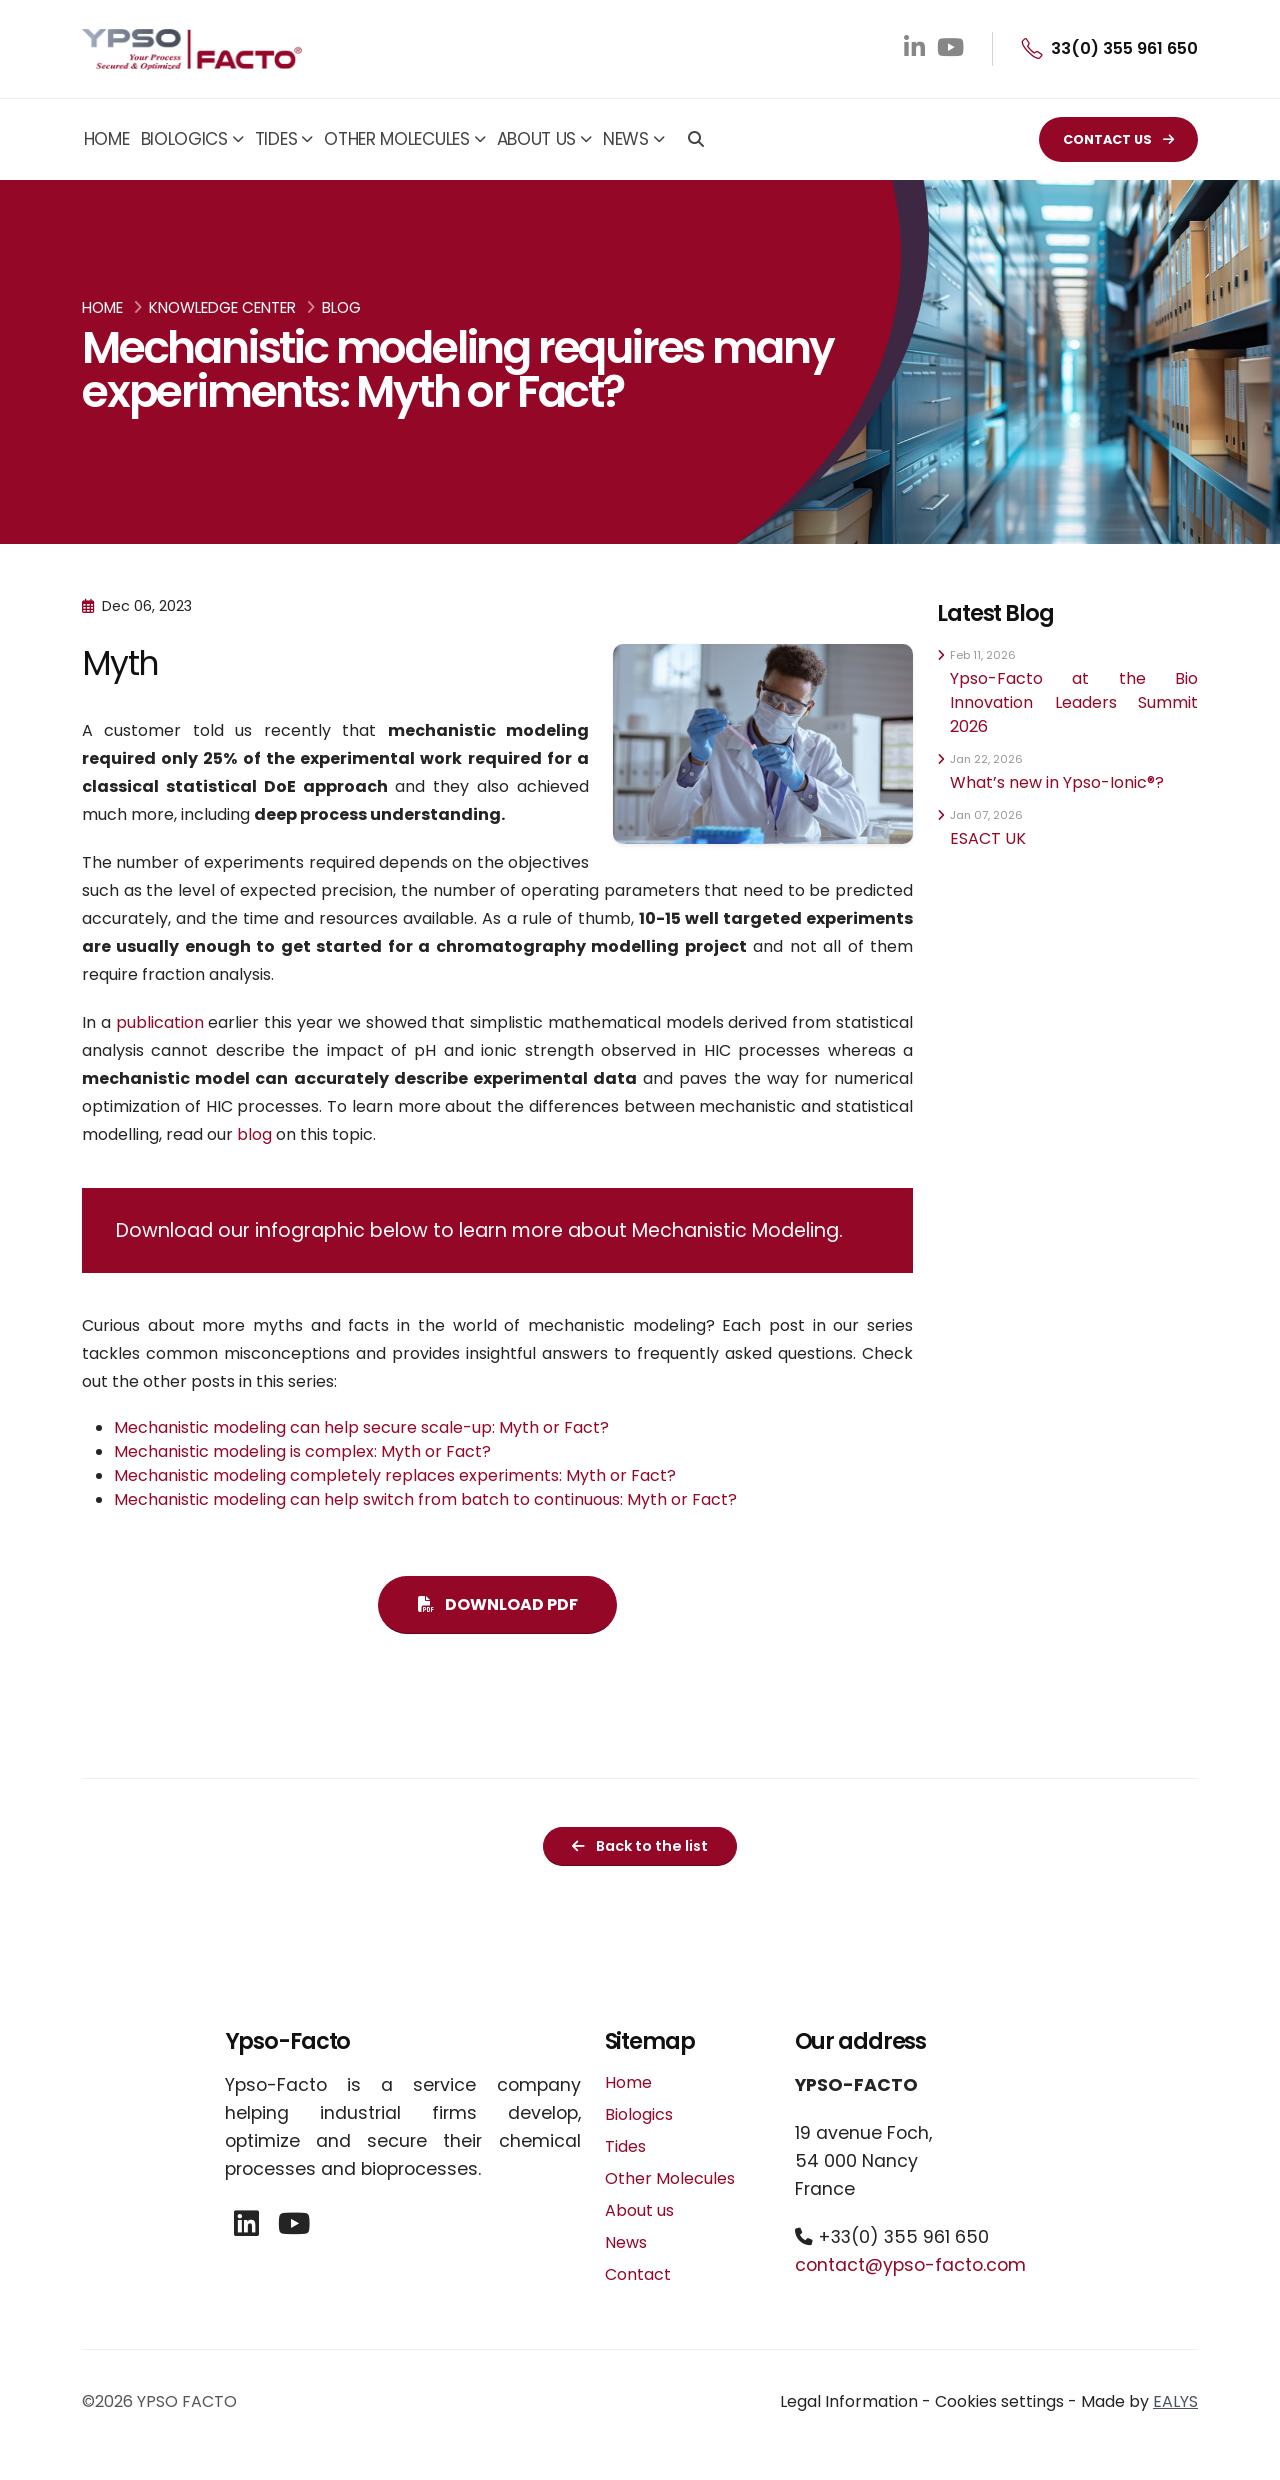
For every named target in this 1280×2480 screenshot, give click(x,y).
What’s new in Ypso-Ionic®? (1057, 782)
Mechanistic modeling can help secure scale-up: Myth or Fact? (361, 1427)
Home (107, 139)
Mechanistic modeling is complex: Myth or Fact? (302, 1451)
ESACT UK (988, 838)
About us (537, 139)
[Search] (696, 141)
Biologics (184, 139)
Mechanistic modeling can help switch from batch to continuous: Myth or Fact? (425, 1499)
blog (254, 1134)
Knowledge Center (222, 307)
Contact (638, 2274)
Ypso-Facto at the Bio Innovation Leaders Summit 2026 (1074, 702)
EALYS (1175, 2401)
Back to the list (640, 1846)
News (626, 139)
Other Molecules (397, 139)
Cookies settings (999, 2401)
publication (160, 1022)
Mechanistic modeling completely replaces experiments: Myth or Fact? (395, 1475)
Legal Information (849, 2401)
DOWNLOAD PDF (498, 1604)
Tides (276, 139)
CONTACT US (1118, 139)
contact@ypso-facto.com (910, 2265)
